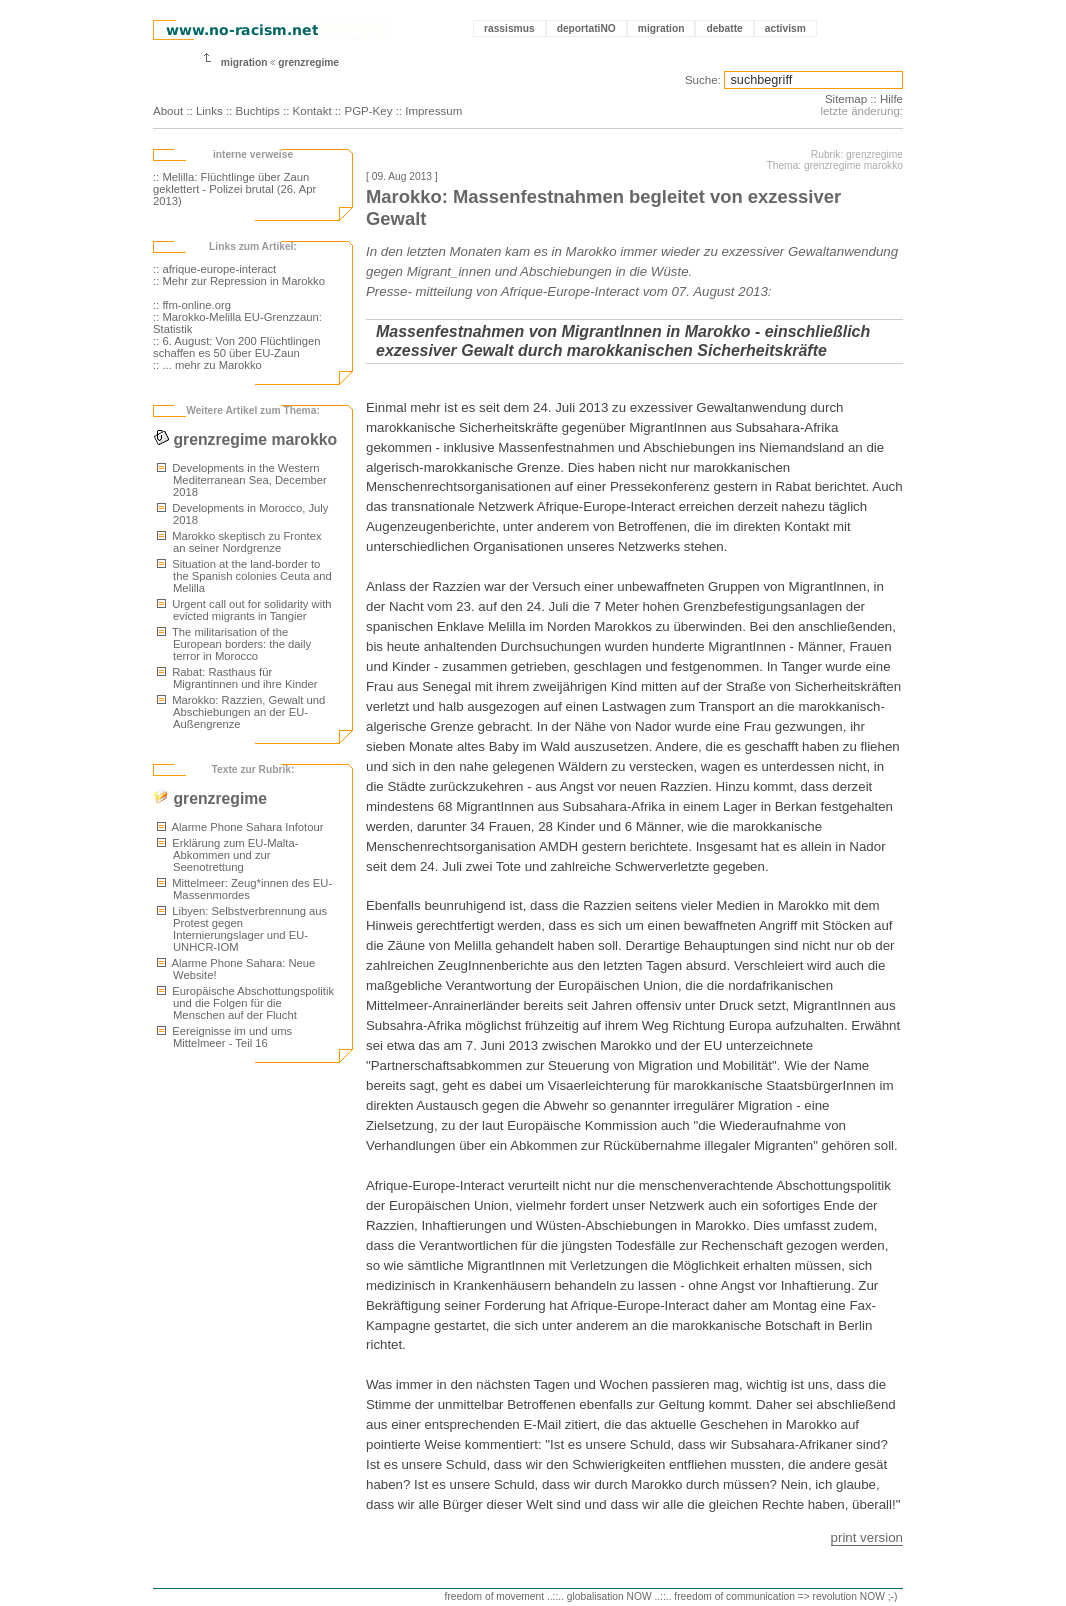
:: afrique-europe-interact (214, 269)
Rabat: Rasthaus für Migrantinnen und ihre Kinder (237, 678)
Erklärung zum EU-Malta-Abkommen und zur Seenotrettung (227, 855)
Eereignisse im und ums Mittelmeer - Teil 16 (224, 1037)
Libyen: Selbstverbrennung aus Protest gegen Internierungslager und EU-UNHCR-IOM (242, 929)
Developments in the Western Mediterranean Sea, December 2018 (242, 480)
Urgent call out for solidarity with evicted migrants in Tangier (244, 610)
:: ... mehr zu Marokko (207, 365)
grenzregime (308, 62)
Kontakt (312, 111)
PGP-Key (368, 111)
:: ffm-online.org (192, 305)
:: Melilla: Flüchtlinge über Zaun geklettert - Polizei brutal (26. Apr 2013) (234, 189)
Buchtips (258, 111)
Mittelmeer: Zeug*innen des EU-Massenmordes (244, 889)
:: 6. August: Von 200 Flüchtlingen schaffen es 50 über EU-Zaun (237, 347)
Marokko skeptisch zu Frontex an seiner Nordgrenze (239, 542)
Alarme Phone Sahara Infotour (240, 827)
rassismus (509, 28)
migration (661, 28)
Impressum (433, 111)
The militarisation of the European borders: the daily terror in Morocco (234, 644)
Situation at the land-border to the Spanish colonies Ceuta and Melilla (244, 576)
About (168, 111)
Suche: (703, 80)
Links (209, 111)
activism (785, 28)
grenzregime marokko (245, 439)
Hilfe (891, 99)
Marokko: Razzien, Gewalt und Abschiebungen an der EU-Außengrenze (241, 712)
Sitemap (846, 99)
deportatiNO (586, 28)
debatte (724, 28)
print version (867, 1537)
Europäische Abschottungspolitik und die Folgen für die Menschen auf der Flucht (245, 1003)
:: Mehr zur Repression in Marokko (239, 281)
